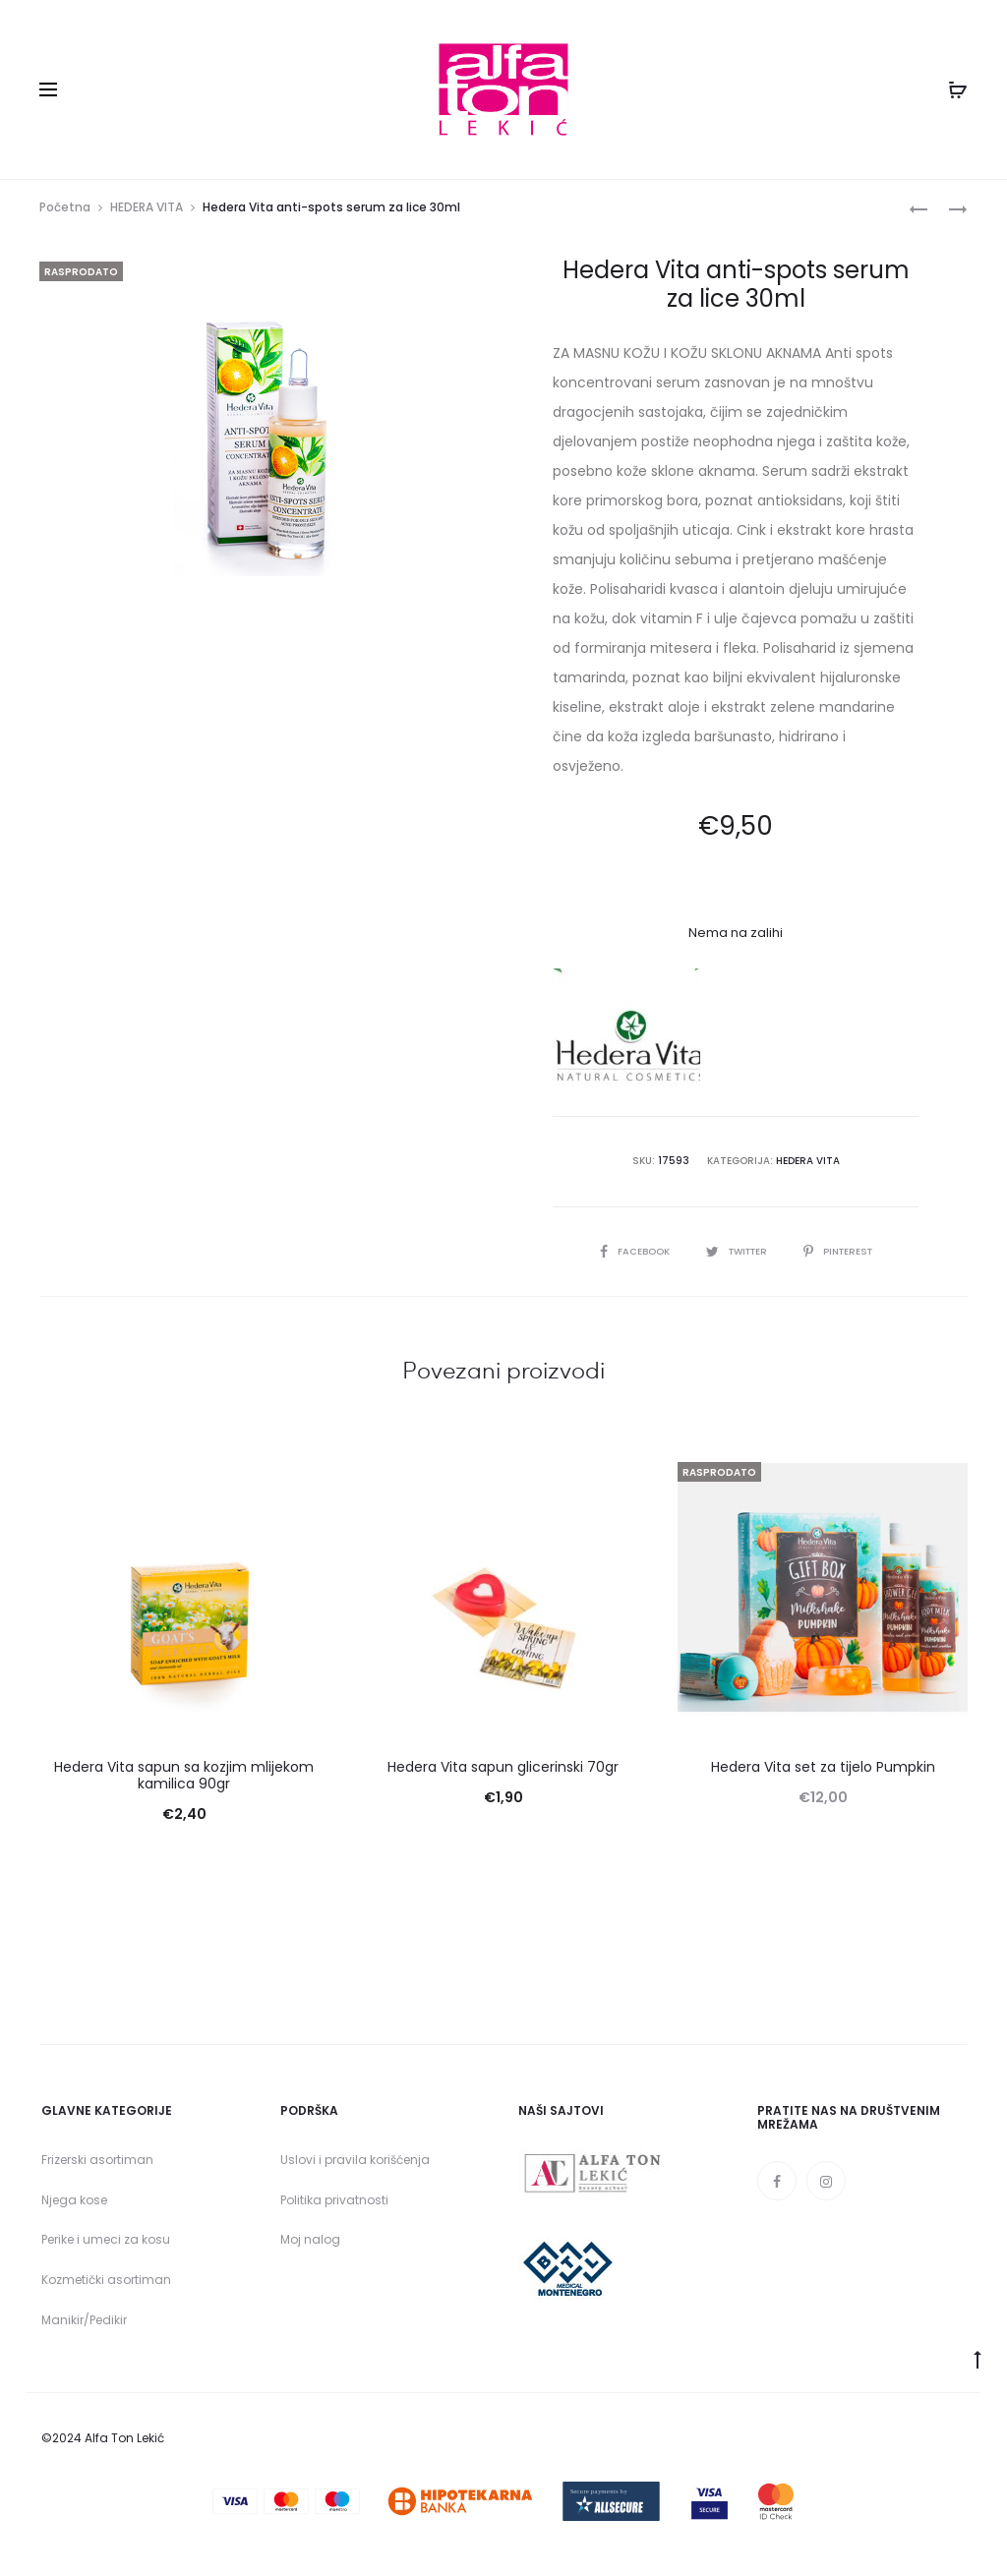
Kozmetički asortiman (106, 2285)
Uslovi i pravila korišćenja (355, 2165)
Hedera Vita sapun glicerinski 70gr (503, 1773)
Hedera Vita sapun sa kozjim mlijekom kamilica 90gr (184, 1781)
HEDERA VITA (146, 213)
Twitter (735, 1256)
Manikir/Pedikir (84, 2325)
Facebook (629, 1256)
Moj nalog (310, 2245)
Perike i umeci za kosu (105, 2245)
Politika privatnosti (334, 2204)
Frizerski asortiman (97, 2165)
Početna (64, 213)
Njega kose (74, 2204)
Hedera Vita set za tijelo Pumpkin (823, 1773)
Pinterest (842, 1256)
